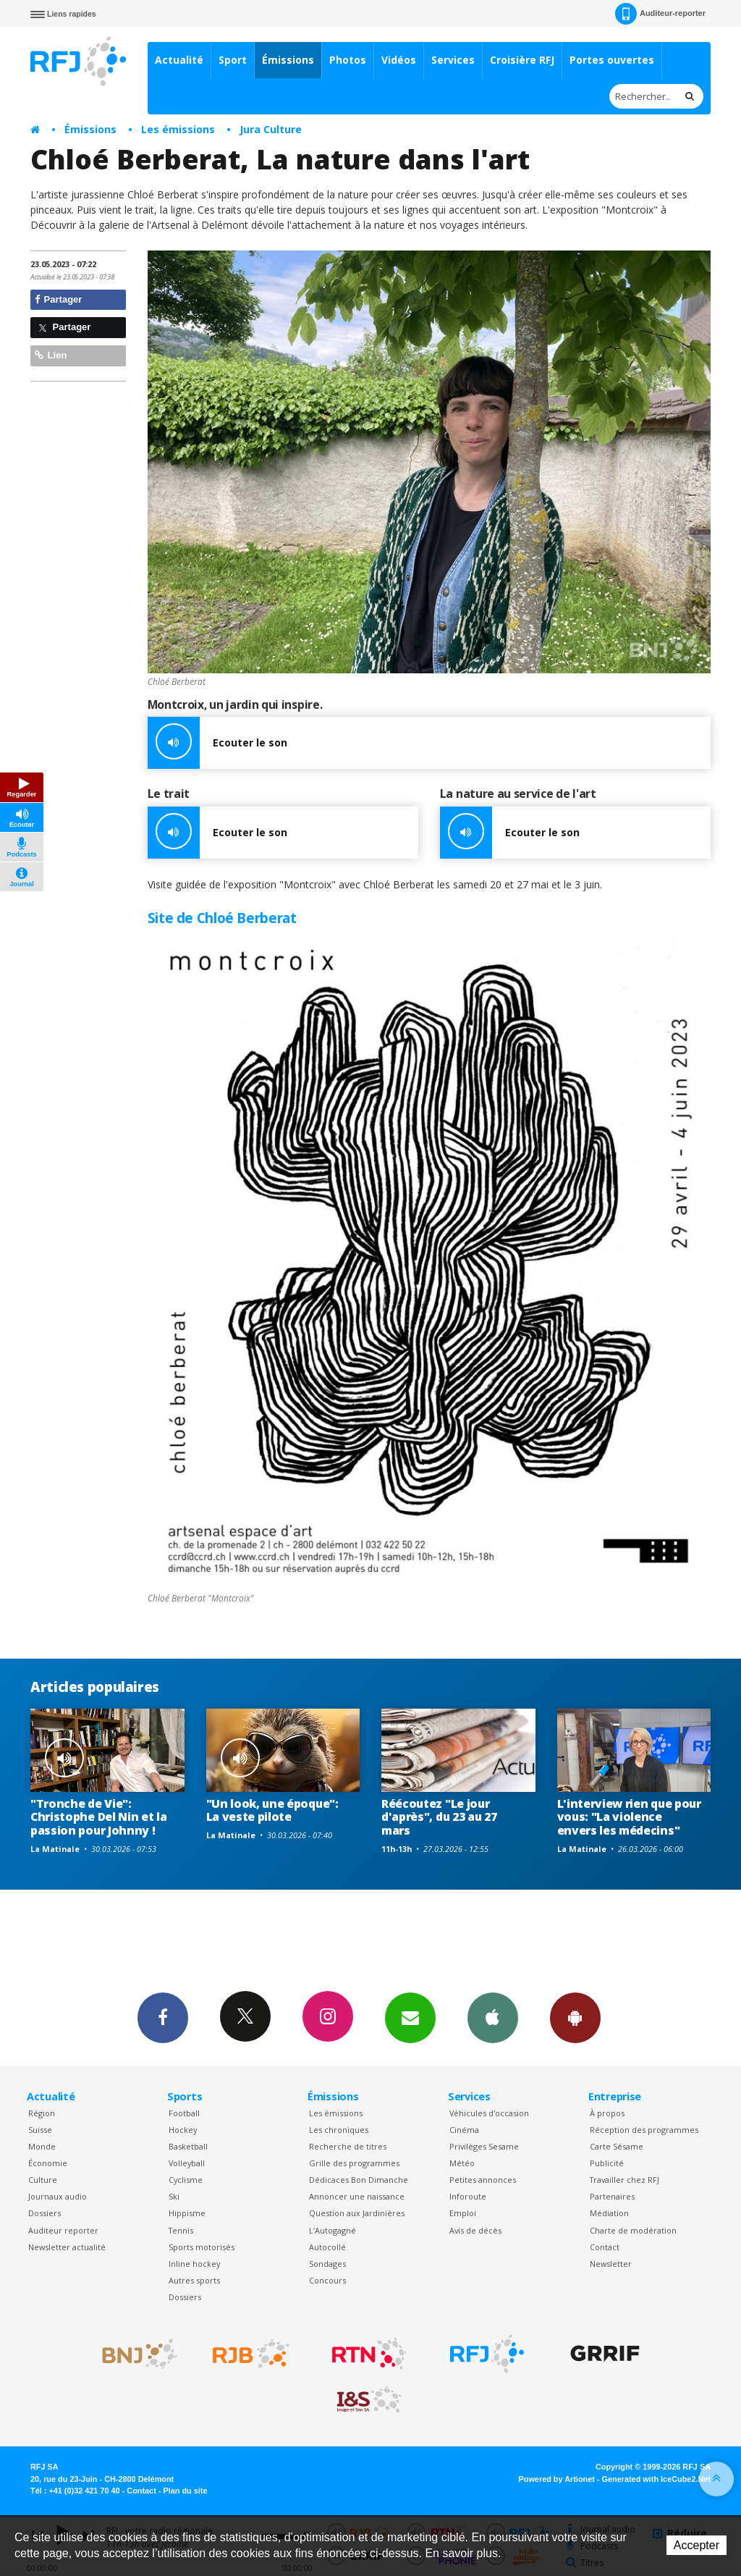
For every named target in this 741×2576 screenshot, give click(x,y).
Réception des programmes (644, 2129)
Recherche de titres (347, 2146)
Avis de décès (475, 2230)
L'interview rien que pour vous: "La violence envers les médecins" (629, 1817)
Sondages (327, 2263)
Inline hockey (194, 2263)
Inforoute (467, 2196)
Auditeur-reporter (660, 14)
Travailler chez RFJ (624, 2179)
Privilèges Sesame (484, 2146)
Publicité (607, 2163)
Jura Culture (271, 129)
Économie (47, 2163)
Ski (174, 2196)
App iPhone (492, 2017)
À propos (607, 2113)
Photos (347, 60)
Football (184, 2113)
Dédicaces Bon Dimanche (358, 2179)
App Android (575, 2017)
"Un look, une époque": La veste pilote (272, 1810)
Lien (51, 355)
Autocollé (327, 2247)
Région (41, 2113)
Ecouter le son (217, 743)
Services (453, 60)
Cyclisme (186, 2179)
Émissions (288, 60)
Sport (233, 60)
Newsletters (410, 2017)
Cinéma (464, 2129)
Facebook (162, 2017)
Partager (58, 299)
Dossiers (44, 2213)
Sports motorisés (201, 2247)
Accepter (696, 2545)
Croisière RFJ (522, 60)
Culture (42, 2179)
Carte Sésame (616, 2146)
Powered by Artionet (557, 2479)
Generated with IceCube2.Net (656, 2479)
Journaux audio (57, 2196)
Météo (462, 2163)
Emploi (462, 2213)
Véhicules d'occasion (489, 2113)
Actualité (179, 60)
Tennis (181, 2230)
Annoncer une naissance (357, 2196)
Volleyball (187, 2163)
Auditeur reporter (63, 2230)
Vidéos (398, 60)
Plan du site (185, 2490)
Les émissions (178, 129)
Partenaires (612, 2196)
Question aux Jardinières (357, 2213)
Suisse (40, 2129)
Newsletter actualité (67, 2247)
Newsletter (611, 2263)
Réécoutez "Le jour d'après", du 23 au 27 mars (438, 1817)
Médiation (609, 2213)
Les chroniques (338, 2129)
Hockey (183, 2129)
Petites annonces (482, 2179)
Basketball (188, 2146)
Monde (42, 2146)
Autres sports (194, 2280)
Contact (604, 2247)
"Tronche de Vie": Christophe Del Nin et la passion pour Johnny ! (98, 1817)
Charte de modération (633, 2230)
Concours (327, 2280)
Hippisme (187, 2213)
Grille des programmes (354, 2163)
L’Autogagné (332, 2230)
